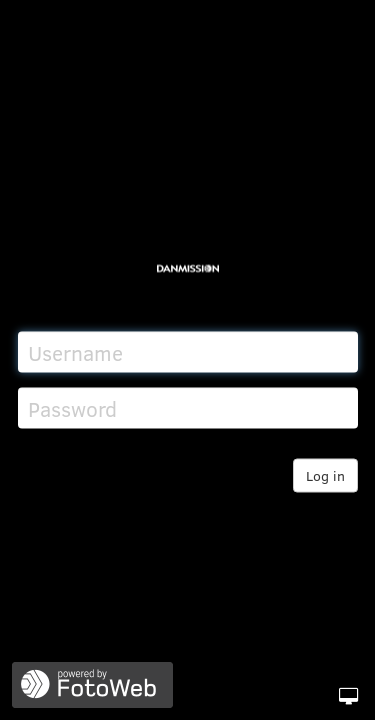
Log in (325, 475)
